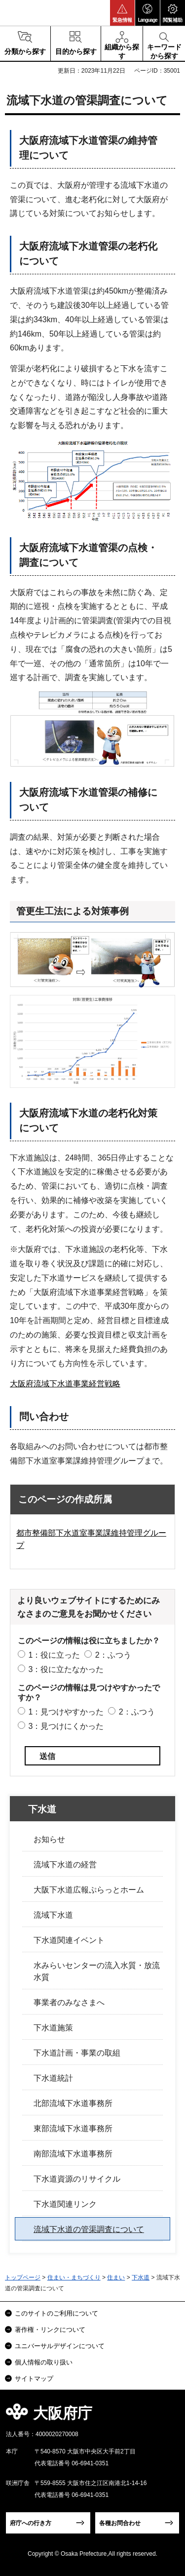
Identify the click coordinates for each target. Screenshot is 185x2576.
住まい (116, 2277)
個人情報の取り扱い (44, 2362)
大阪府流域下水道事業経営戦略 (65, 1383)
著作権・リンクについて (50, 2329)
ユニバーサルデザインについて (60, 2346)
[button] (122, 13)
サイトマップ (34, 2378)
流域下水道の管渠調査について (89, 2229)
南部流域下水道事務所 (73, 2153)
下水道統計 (53, 2078)
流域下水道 (53, 1915)
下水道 (42, 1809)
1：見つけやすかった (66, 1712)
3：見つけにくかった (66, 1726)
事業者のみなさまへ (69, 2002)
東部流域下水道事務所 (73, 2128)
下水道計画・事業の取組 (77, 2053)
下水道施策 (53, 2027)
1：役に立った (54, 1655)
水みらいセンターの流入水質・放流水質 (97, 1971)
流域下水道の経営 (65, 1864)
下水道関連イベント (69, 1940)
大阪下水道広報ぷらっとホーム (89, 1890)
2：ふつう (113, 1655)
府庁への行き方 (30, 2523)
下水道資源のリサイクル (77, 2179)
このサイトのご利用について (56, 2313)
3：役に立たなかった (66, 1669)
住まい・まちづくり (74, 2277)
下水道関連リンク (65, 2204)
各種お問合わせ (120, 2523)
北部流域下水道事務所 (73, 2103)
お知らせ (49, 1839)
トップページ (22, 2277)
